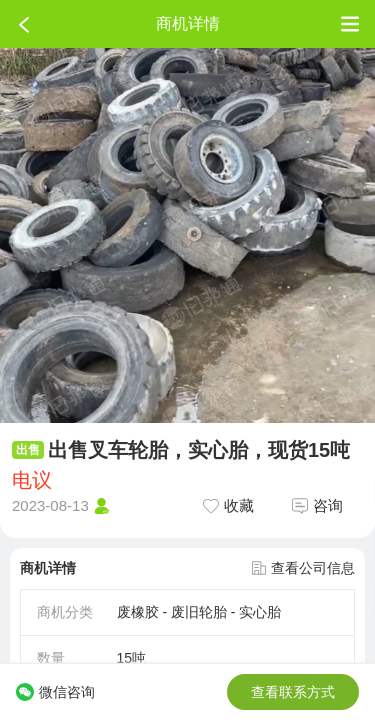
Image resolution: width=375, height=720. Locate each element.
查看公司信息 (303, 568)
